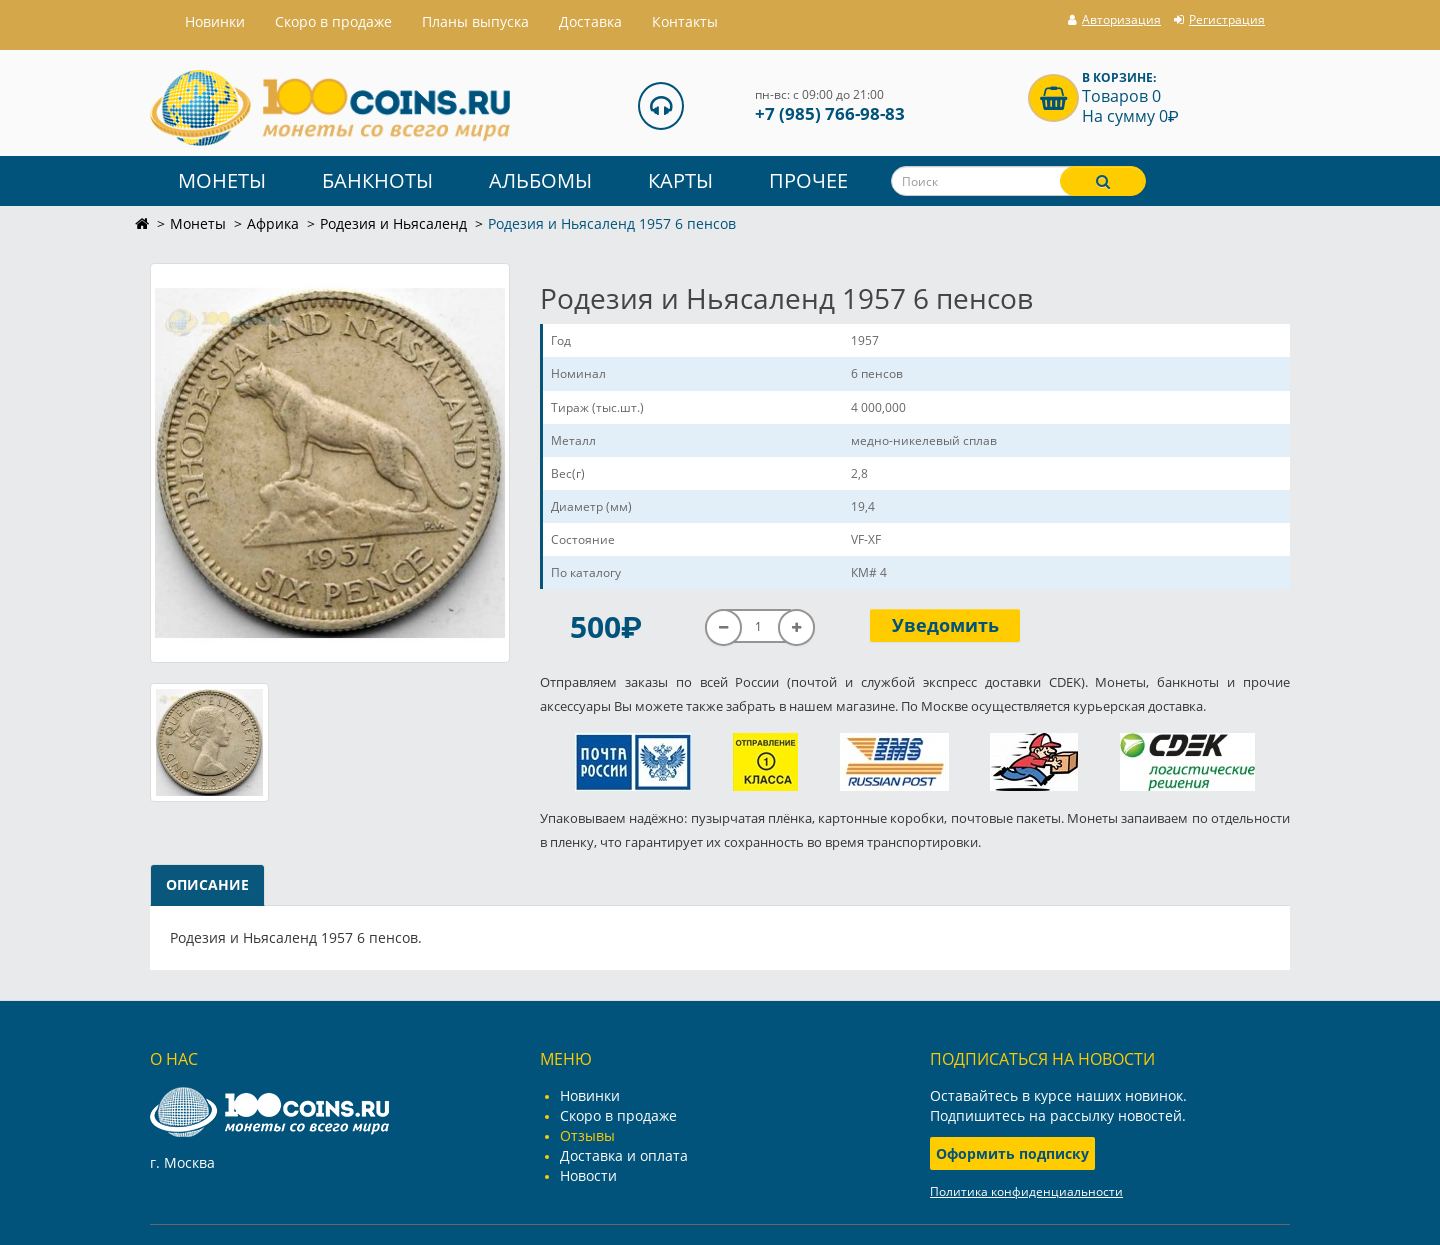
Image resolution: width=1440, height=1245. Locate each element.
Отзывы (587, 1135)
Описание (207, 884)
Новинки (590, 1095)
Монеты (222, 180)
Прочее (808, 180)
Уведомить (945, 625)
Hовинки (215, 21)
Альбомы (540, 180)
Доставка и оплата (624, 1155)
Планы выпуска (475, 21)
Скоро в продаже (333, 21)
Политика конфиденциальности (1026, 1191)
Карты (680, 180)
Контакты (685, 21)
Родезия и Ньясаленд (393, 223)
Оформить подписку (1012, 1153)
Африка (273, 223)
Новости (588, 1175)
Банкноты (377, 180)
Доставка (590, 21)
